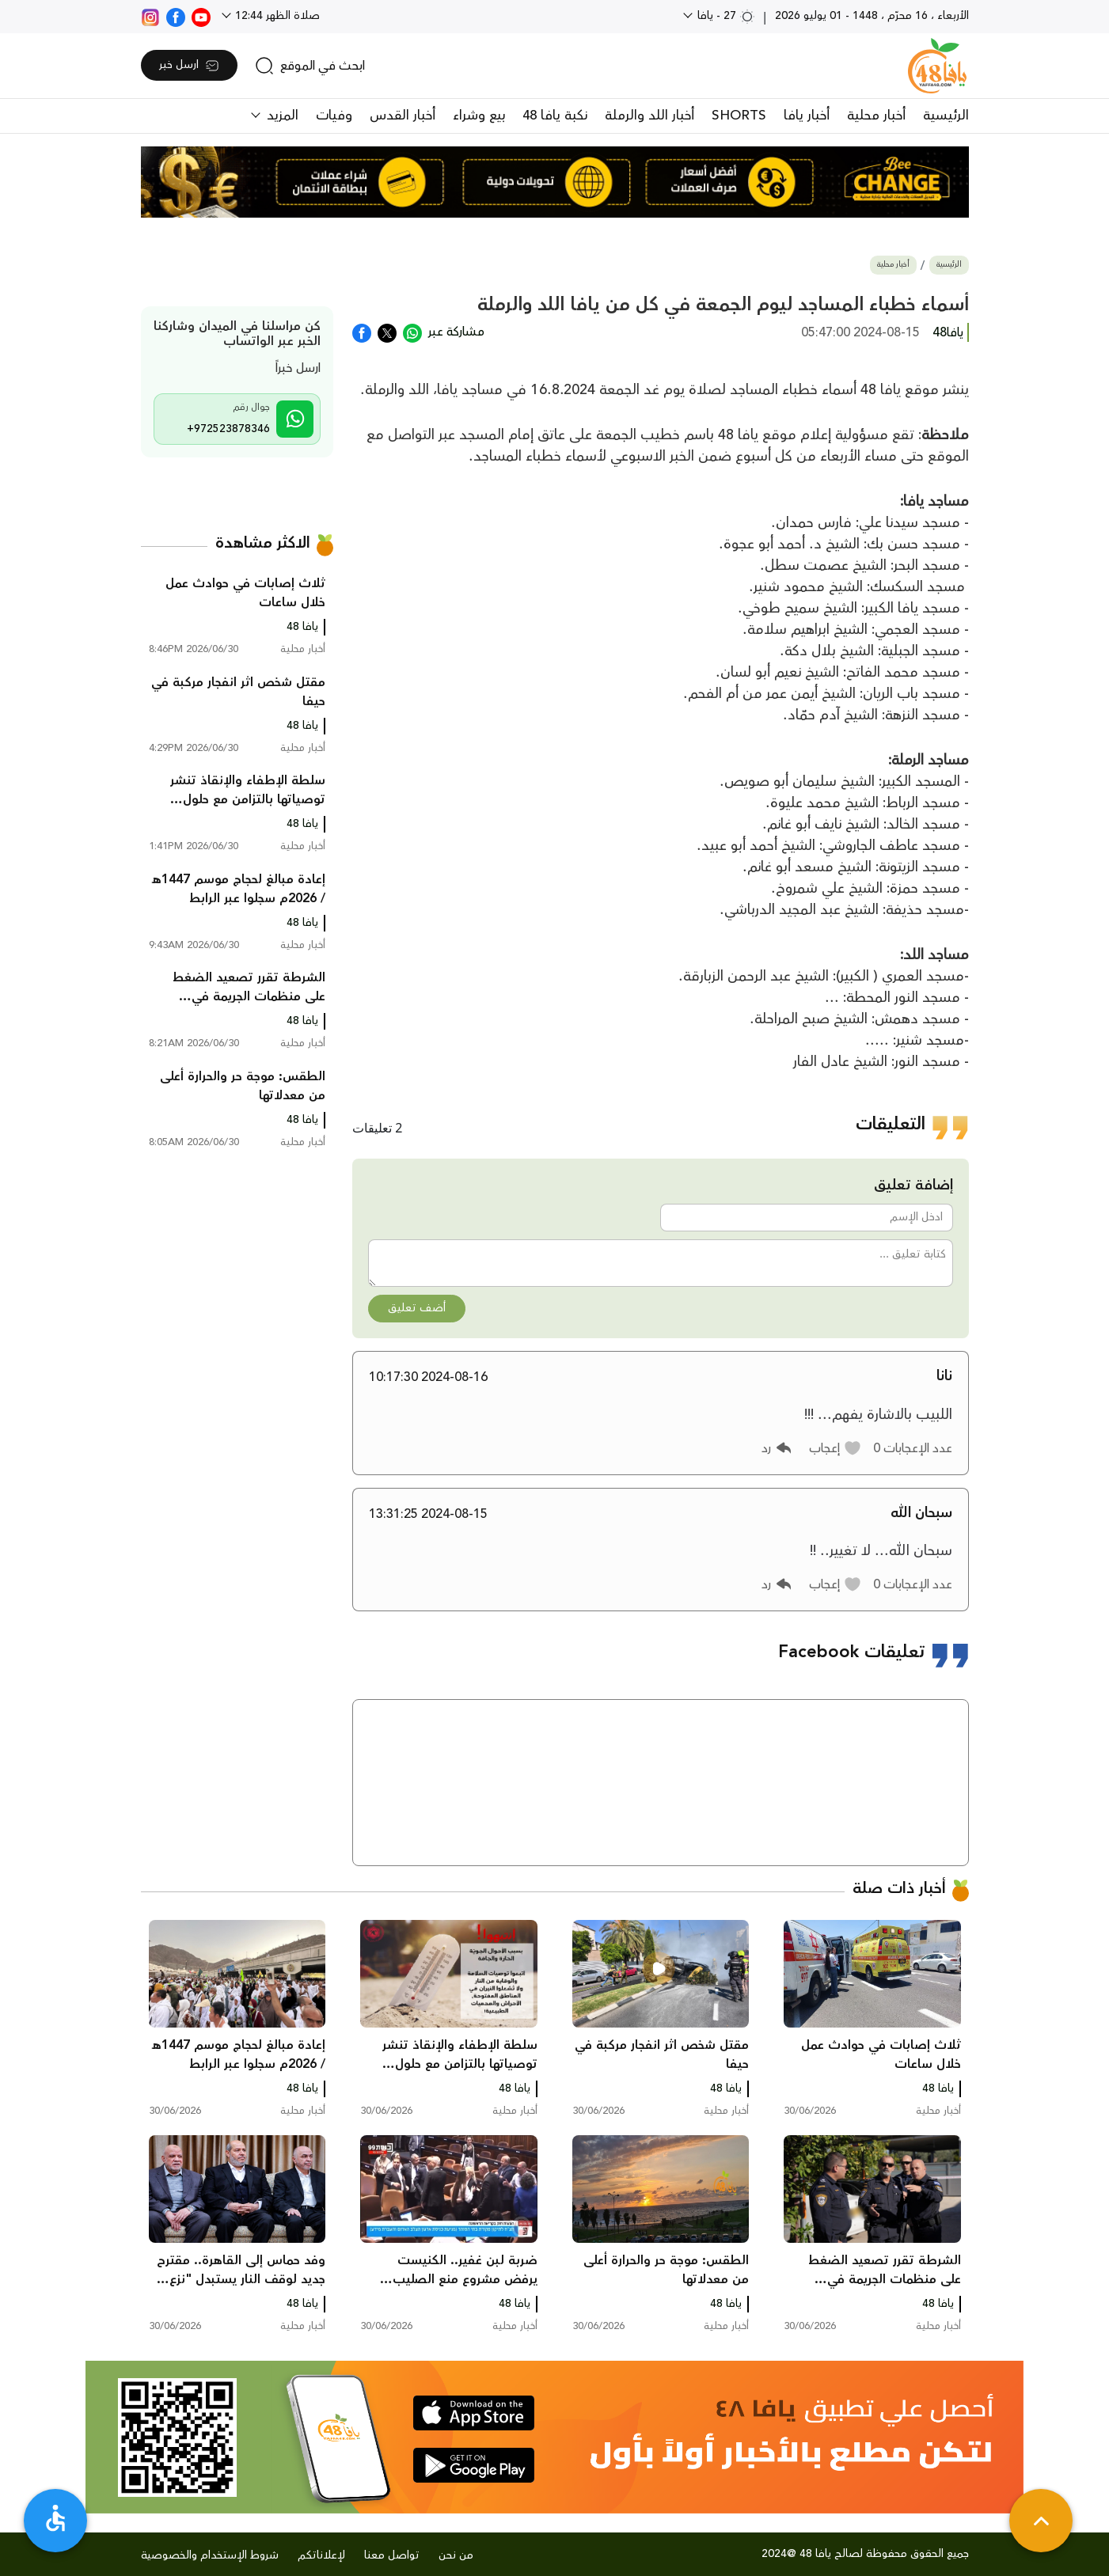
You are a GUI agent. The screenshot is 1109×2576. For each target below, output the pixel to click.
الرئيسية (946, 115)
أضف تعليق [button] (417, 1308)
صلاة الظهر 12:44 (276, 16)
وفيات (334, 115)
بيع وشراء (479, 115)
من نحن (456, 2555)
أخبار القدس (402, 115)
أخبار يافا (807, 115)
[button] (835, 1448)
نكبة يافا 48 (554, 115)
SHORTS (739, 115)
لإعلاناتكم (321, 2555)
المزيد (280, 115)
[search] (310, 65)
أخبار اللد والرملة (649, 115)
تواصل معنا (392, 2555)
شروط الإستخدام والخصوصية (210, 2555)
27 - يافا (724, 16)
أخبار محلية (876, 115)
